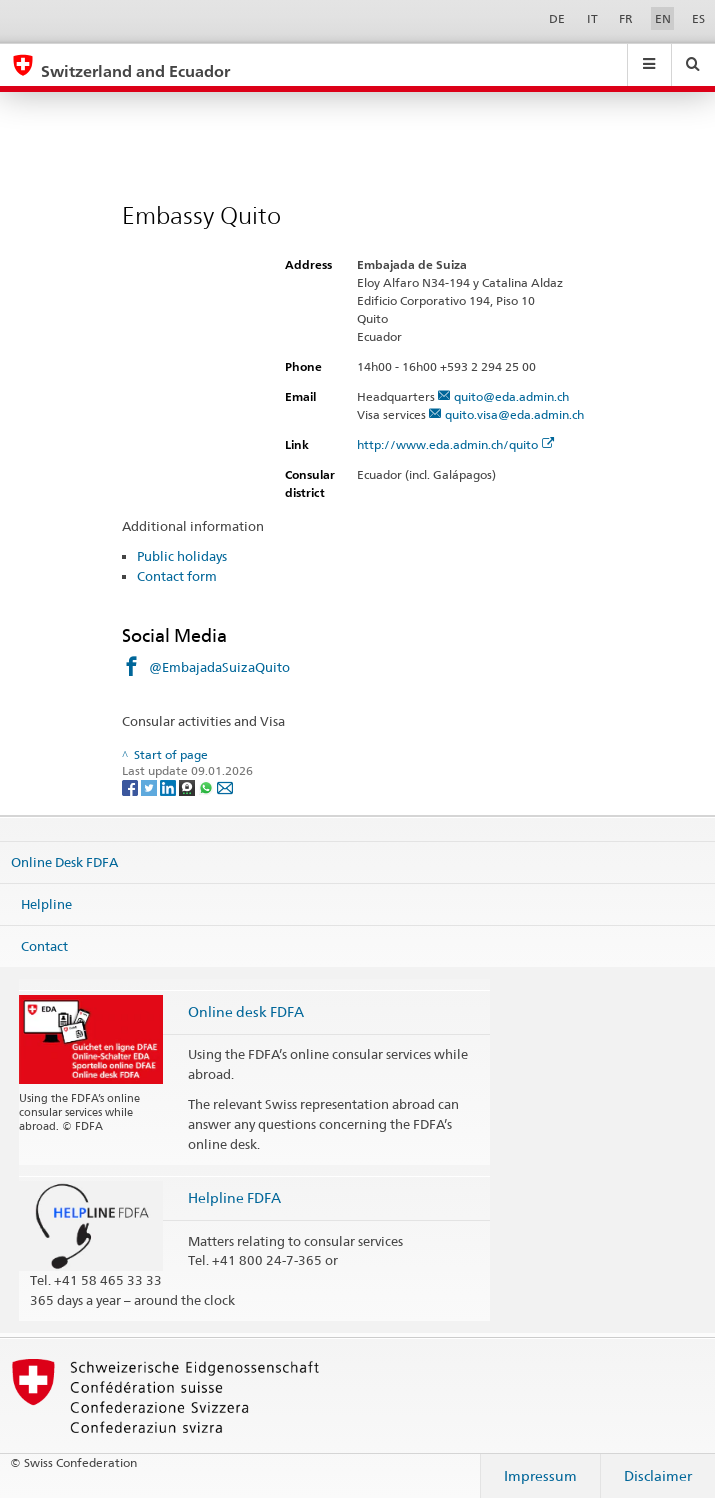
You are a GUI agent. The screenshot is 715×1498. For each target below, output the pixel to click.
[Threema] (188, 786)
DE (557, 18)
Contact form (177, 576)
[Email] (225, 786)
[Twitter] (150, 786)
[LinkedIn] (169, 786)
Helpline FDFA (234, 1197)
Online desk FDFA (246, 1011)
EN (663, 18)
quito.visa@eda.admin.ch (514, 414)
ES (698, 18)
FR (626, 18)
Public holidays (182, 556)
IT (592, 18)
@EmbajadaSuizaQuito (219, 667)
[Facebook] (131, 786)
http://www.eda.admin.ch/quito (456, 444)
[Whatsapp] (207, 786)
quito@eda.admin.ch (511, 396)
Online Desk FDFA (64, 862)
